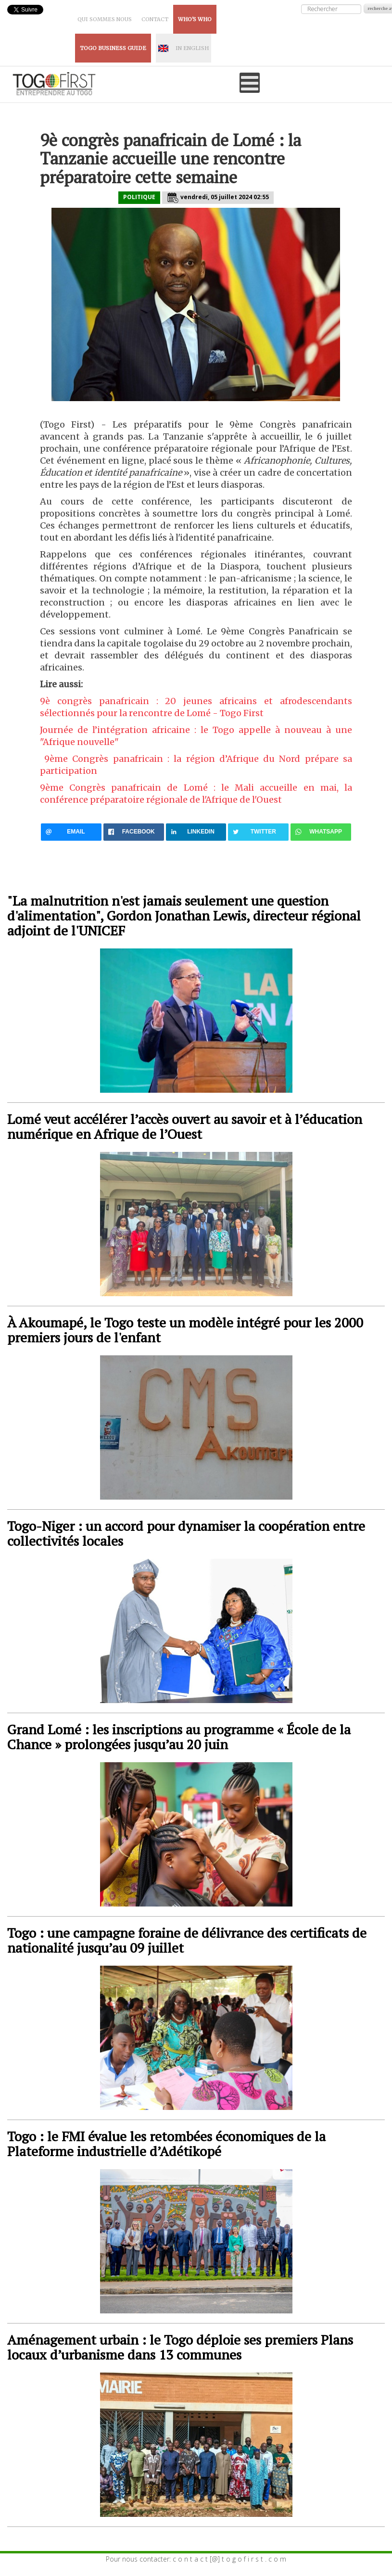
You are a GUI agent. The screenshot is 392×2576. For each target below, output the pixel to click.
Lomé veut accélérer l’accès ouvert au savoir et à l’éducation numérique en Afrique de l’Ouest (184, 1126)
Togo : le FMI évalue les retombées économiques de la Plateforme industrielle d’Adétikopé (166, 2143)
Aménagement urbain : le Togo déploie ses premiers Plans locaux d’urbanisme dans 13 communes (180, 2347)
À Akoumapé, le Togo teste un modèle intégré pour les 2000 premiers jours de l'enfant (185, 1329)
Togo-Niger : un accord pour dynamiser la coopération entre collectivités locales (186, 1533)
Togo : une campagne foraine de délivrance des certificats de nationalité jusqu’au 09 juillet (187, 1940)
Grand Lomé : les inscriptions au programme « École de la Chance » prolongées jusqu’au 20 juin (179, 1736)
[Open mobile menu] (250, 83)
